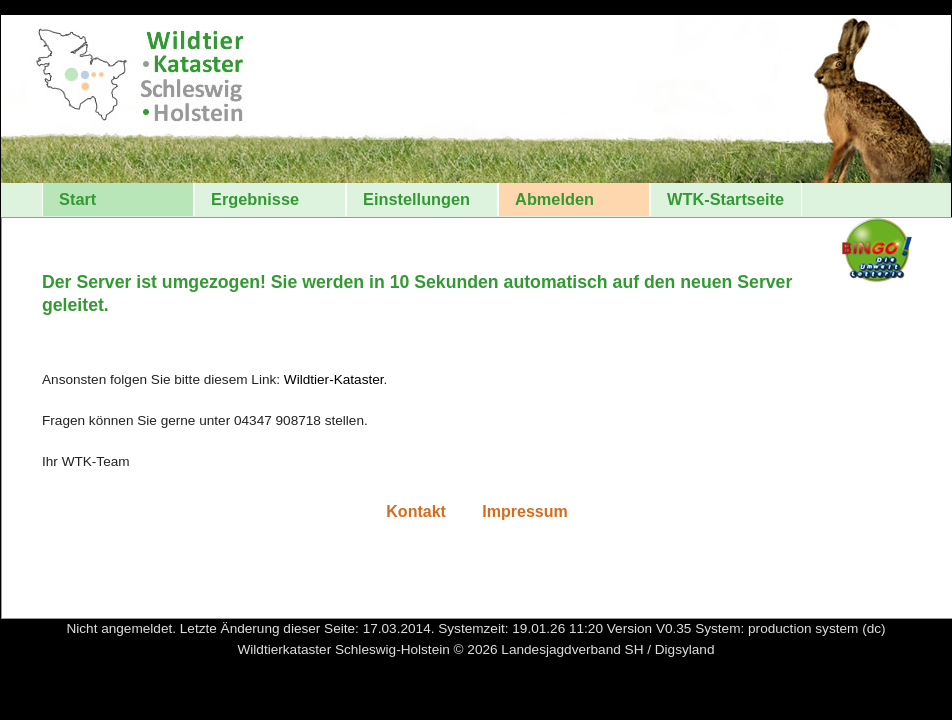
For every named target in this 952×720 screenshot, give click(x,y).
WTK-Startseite (725, 199)
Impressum (524, 511)
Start (77, 199)
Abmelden (554, 199)
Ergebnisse (255, 199)
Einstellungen (416, 199)
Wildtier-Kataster (334, 379)
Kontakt (418, 511)
